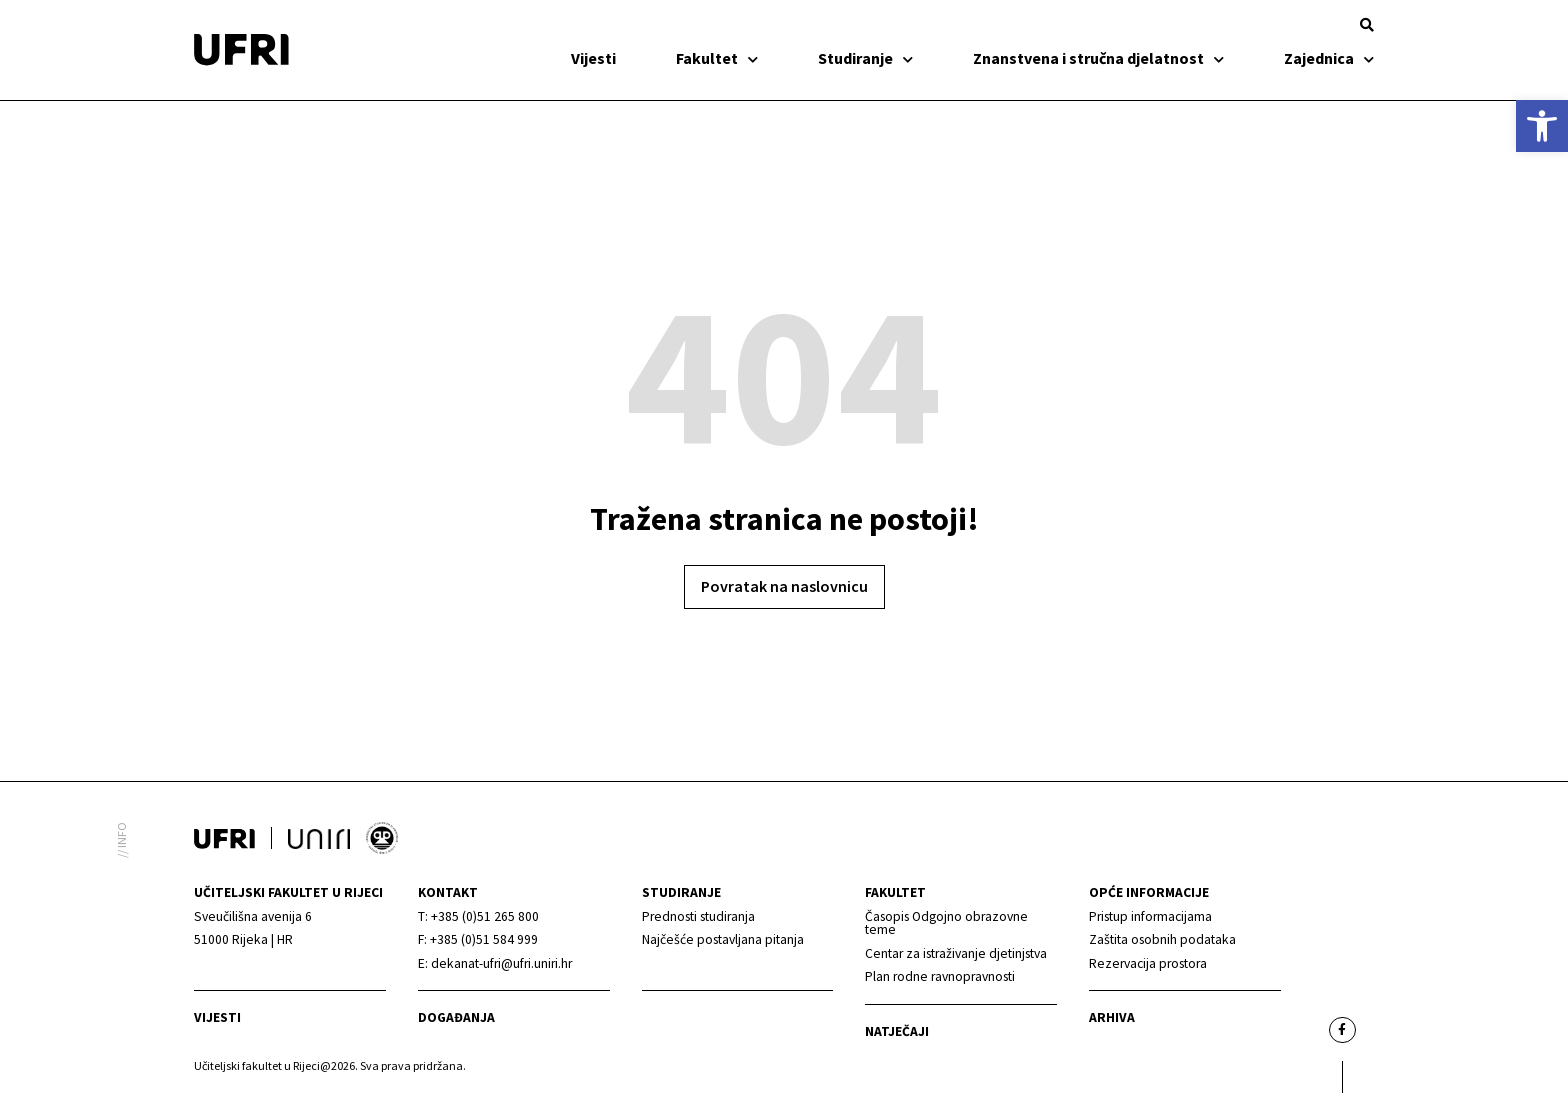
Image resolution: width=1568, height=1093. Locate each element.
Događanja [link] (456, 1017)
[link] (1542, 126)
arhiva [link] (1112, 1017)
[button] (1367, 25)
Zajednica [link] (1329, 58)
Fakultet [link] (717, 58)
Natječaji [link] (897, 1031)
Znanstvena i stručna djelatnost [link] (1098, 58)
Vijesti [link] (593, 58)
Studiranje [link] (865, 58)
